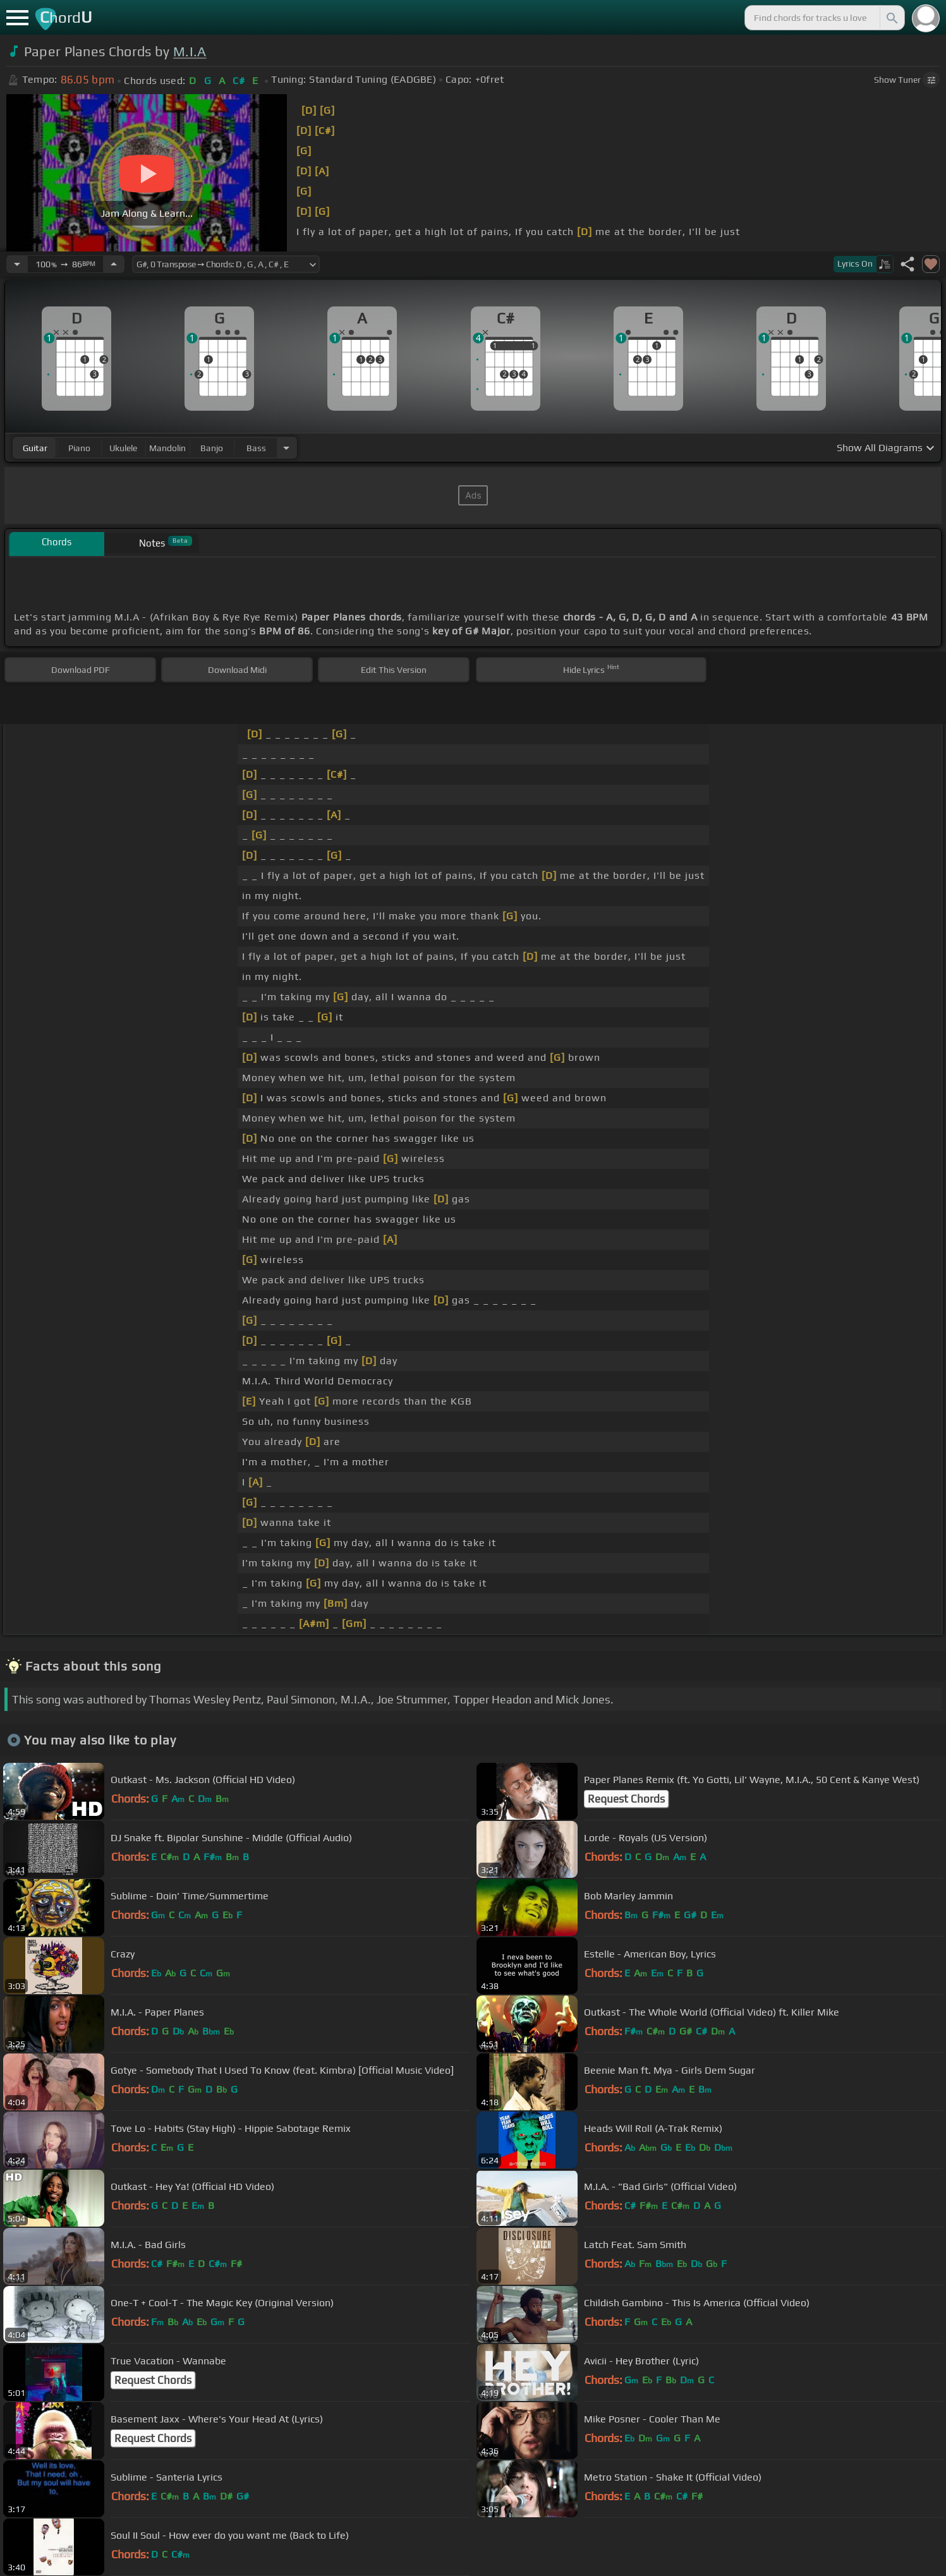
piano (79, 448)
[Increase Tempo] (113, 264)
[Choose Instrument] (286, 447)
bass (256, 448)
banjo (211, 448)
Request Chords (626, 1799)
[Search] (891, 17)
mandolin (167, 448)
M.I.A (190, 51)
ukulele (123, 448)
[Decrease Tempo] (17, 264)
